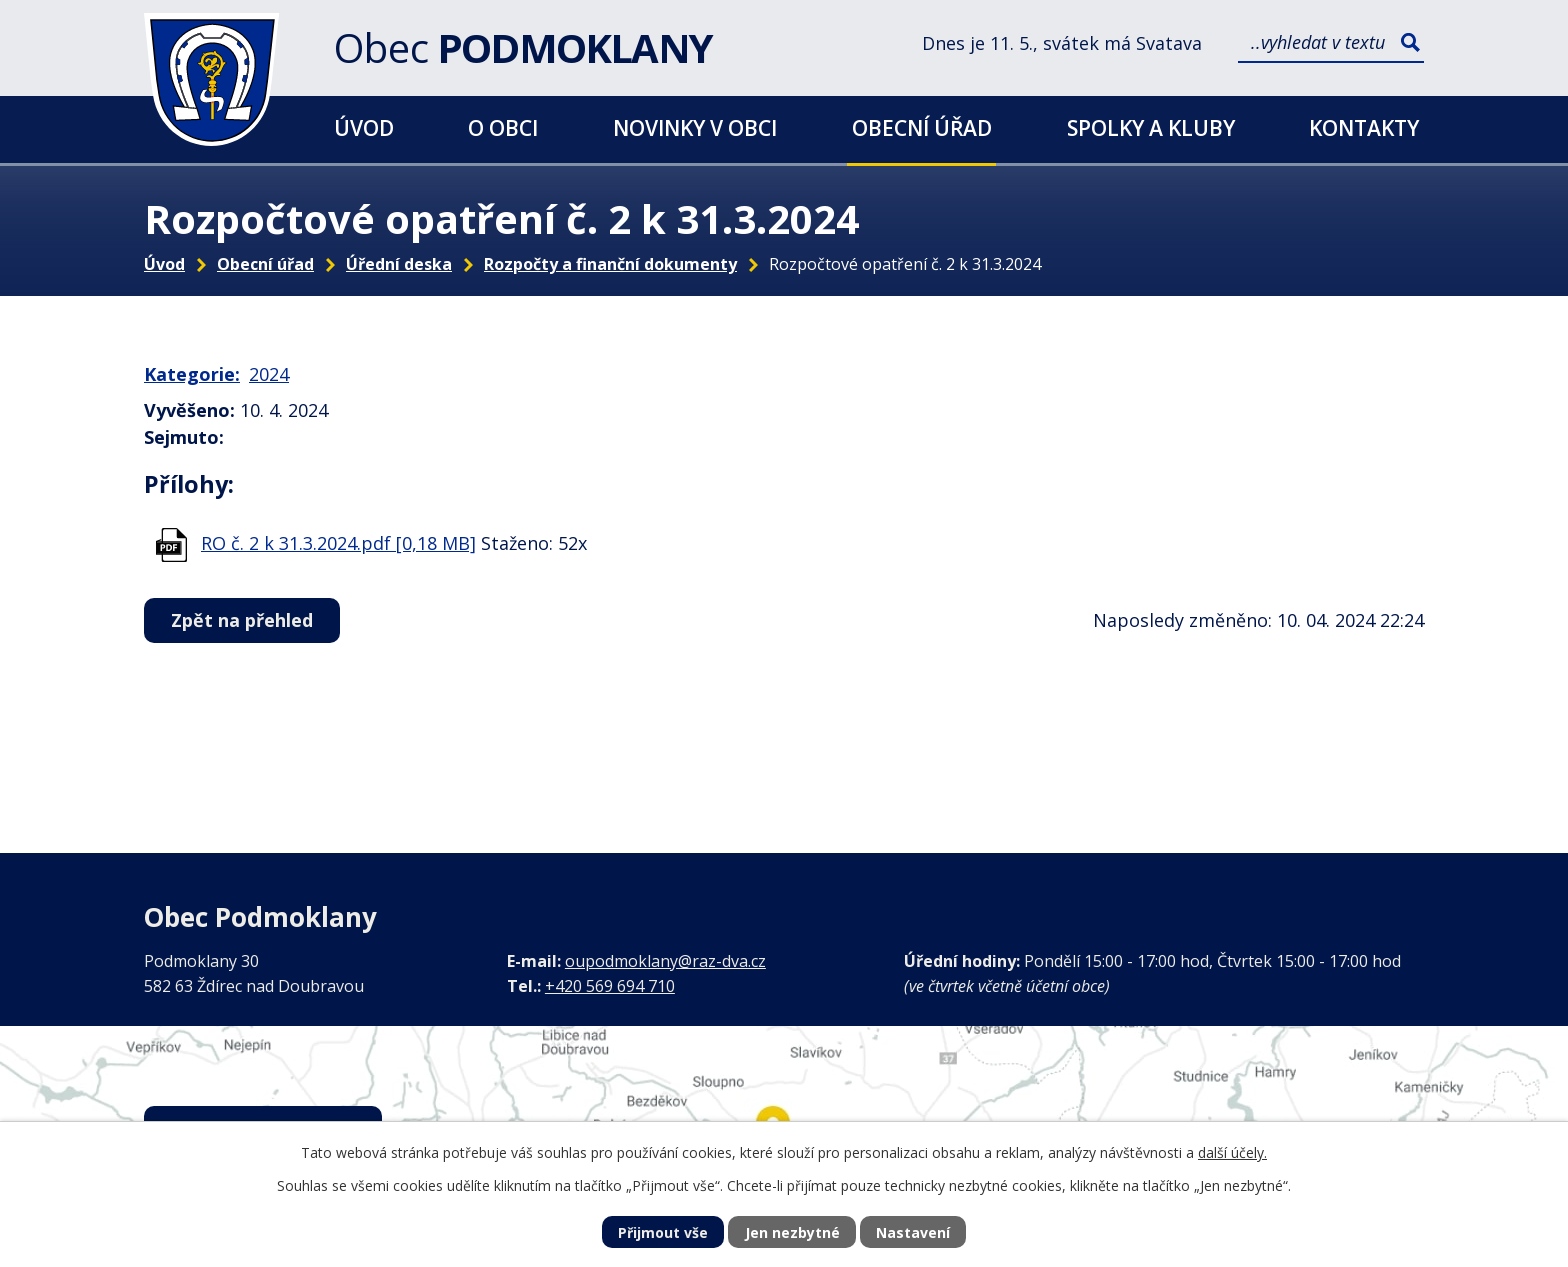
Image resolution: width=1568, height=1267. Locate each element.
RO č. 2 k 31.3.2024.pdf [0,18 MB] (338, 543)
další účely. (1232, 1152)
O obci (503, 127)
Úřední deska (399, 264)
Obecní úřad (922, 127)
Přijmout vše (663, 1232)
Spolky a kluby (1151, 127)
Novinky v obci (695, 127)
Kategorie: (192, 374)
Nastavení (913, 1232)
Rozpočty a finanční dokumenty (610, 264)
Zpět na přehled (242, 620)
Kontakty (1364, 127)
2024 (269, 374)
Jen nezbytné (792, 1232)
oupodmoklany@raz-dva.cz (665, 961)
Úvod (364, 127)
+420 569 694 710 (610, 986)
